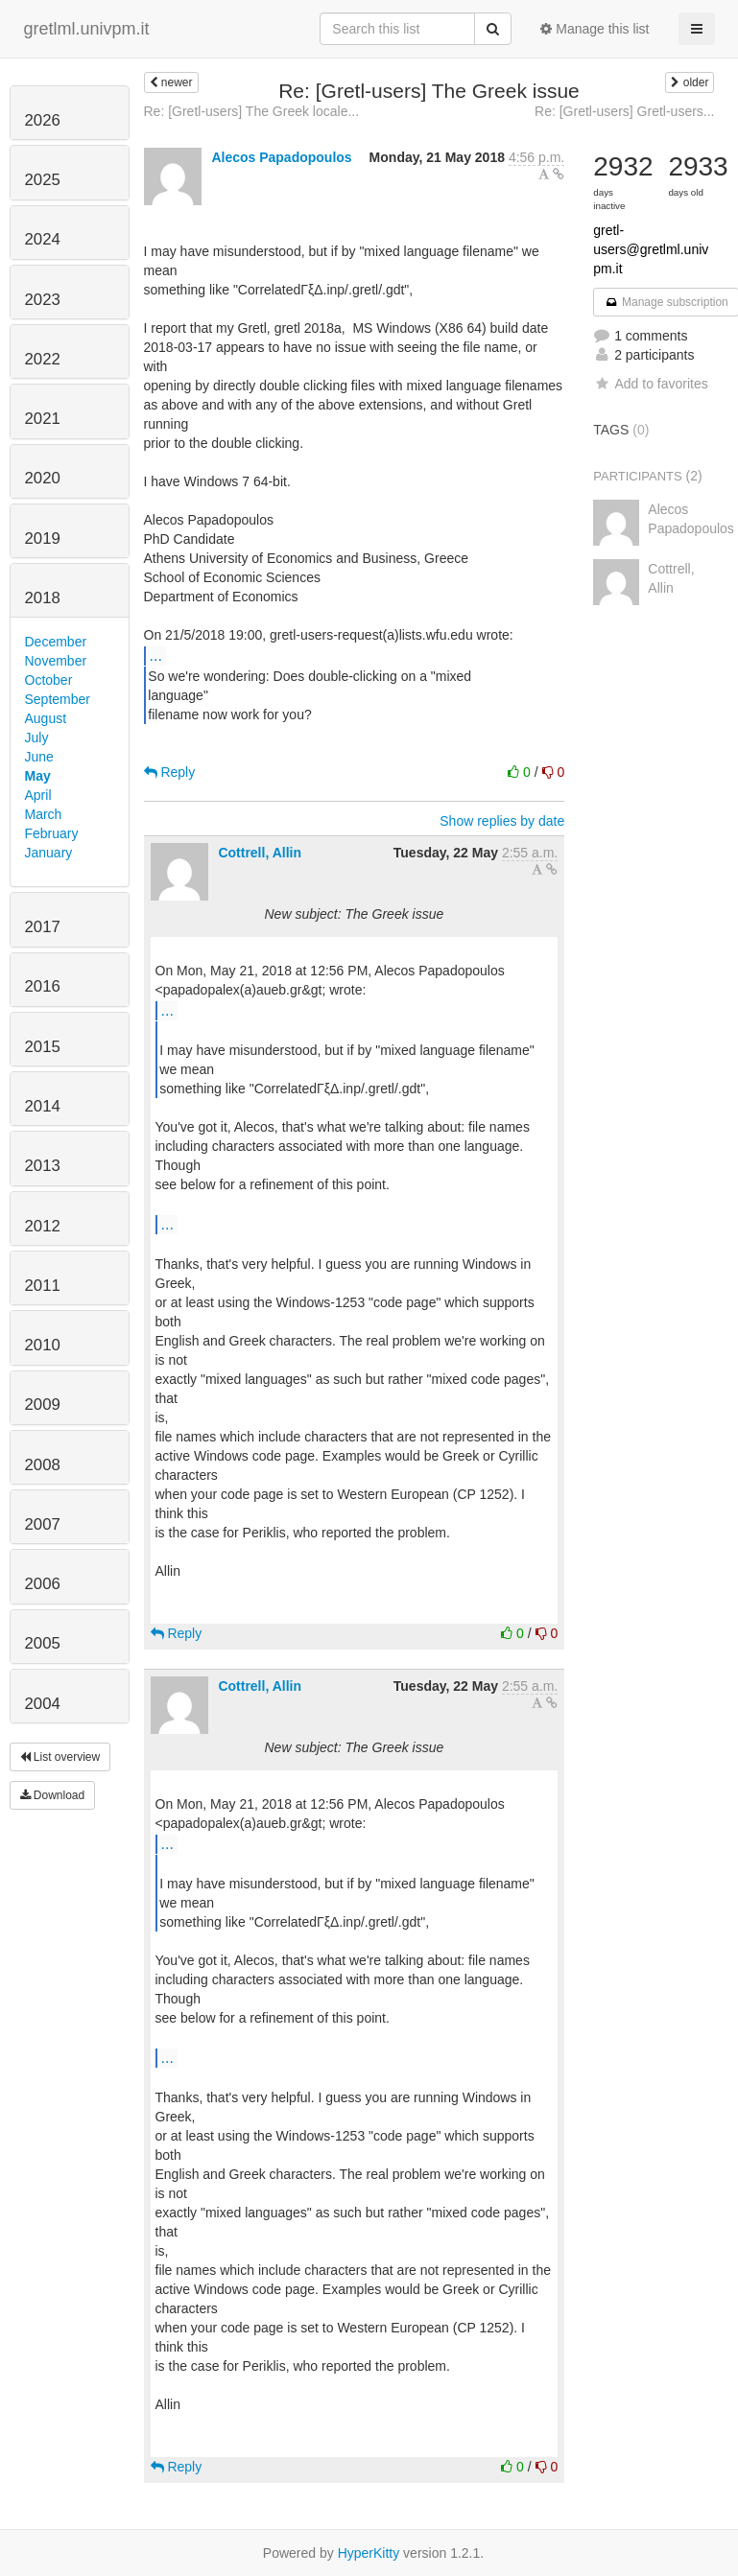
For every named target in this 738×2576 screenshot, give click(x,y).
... (156, 655)
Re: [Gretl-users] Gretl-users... (624, 111)
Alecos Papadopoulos (281, 157)
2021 (42, 419)
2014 (42, 1106)
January (49, 852)
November (56, 660)
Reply (170, 772)
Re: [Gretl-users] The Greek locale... (252, 111)
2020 (42, 478)
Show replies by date (502, 821)
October (49, 680)
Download (52, 1795)
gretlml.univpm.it (87, 28)
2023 (42, 300)
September (57, 699)
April (38, 795)
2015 (42, 1047)
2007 (42, 1524)
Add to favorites (650, 383)
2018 (42, 598)
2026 (42, 120)
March (43, 814)
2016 (42, 986)
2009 (42, 1404)
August (46, 718)
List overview (60, 1757)
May (38, 776)
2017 (42, 927)
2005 (42, 1643)
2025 (42, 180)
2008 (42, 1465)
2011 (42, 1285)
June (39, 756)
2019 (42, 538)
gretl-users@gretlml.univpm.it (650, 249)
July (37, 737)
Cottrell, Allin (259, 852)
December (56, 641)
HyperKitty (369, 2553)
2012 (42, 1226)
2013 (42, 1166)
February (52, 833)
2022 (42, 359)
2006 (42, 1584)
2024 (42, 239)
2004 (42, 1704)
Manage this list (594, 28)
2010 (42, 1345)
